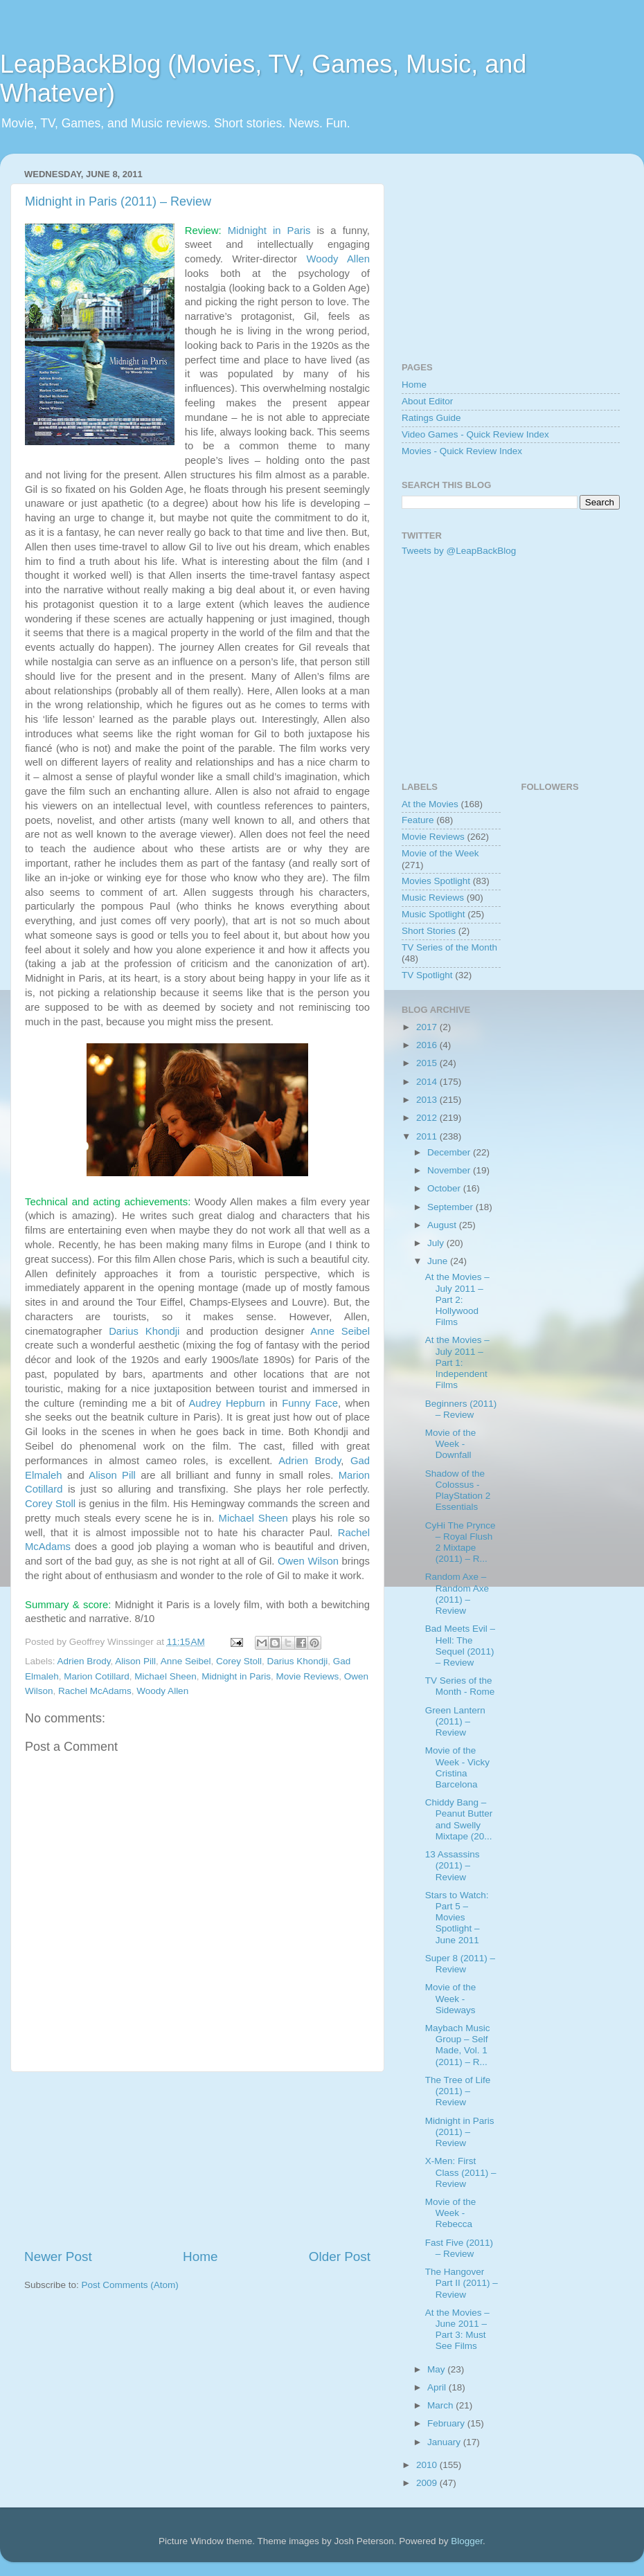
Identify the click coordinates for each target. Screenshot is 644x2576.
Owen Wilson (308, 1561)
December (450, 1152)
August (443, 1225)
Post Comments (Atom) (130, 2285)
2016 (428, 1045)
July (437, 1243)
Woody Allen (338, 258)
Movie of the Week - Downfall (450, 1443)
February (447, 2423)
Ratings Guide (431, 418)
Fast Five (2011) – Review (459, 2248)
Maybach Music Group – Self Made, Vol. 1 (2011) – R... (457, 2045)
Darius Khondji (144, 1331)
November (450, 1170)
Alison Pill (112, 1475)
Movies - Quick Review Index (462, 451)
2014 (428, 1082)
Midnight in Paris (269, 230)
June (438, 1261)
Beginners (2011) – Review (461, 1409)
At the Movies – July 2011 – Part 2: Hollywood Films (457, 1299)
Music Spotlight (433, 914)
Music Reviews (433, 897)
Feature (418, 820)
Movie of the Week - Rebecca (450, 2213)
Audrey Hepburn (226, 1403)
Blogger (467, 2541)
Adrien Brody (309, 1460)
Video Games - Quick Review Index (475, 434)
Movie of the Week (440, 853)
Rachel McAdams (95, 1691)
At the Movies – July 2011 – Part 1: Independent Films (457, 1362)
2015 (428, 1063)
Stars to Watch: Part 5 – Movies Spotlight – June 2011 (457, 1917)
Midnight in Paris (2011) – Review (118, 201)
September (451, 1207)
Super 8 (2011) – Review (460, 1963)
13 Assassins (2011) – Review (452, 1865)
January (445, 2442)
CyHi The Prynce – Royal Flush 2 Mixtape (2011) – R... (460, 1542)
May (437, 2369)
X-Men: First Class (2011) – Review (461, 2172)
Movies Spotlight (436, 881)
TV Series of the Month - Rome (460, 1686)
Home (200, 2256)
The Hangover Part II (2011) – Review (461, 2283)
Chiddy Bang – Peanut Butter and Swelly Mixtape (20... (459, 1819)
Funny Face (310, 1403)
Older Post (339, 2256)
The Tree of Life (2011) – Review (458, 2091)
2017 (428, 1027)
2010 (428, 2465)
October (445, 1188)
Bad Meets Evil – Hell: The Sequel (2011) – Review (460, 1645)
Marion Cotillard (96, 1676)
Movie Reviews (307, 1676)
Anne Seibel (340, 1331)
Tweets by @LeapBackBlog (459, 551)
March (441, 2405)
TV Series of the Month (449, 947)
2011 (428, 1136)
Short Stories (429, 931)
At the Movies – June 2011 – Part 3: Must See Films (457, 2329)
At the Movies (430, 804)
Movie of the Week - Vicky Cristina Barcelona (457, 1767)
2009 (428, 2483)
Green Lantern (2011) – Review (455, 1721)
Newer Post (58, 2256)
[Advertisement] (197, 2160)
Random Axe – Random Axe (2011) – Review (457, 1593)
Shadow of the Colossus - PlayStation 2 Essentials (458, 1490)
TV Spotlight (427, 975)
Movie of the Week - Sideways (450, 1998)
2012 (428, 1118)
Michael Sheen (253, 1518)
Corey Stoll (50, 1503)
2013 (428, 1100)
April (438, 2387)
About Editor (427, 401)
